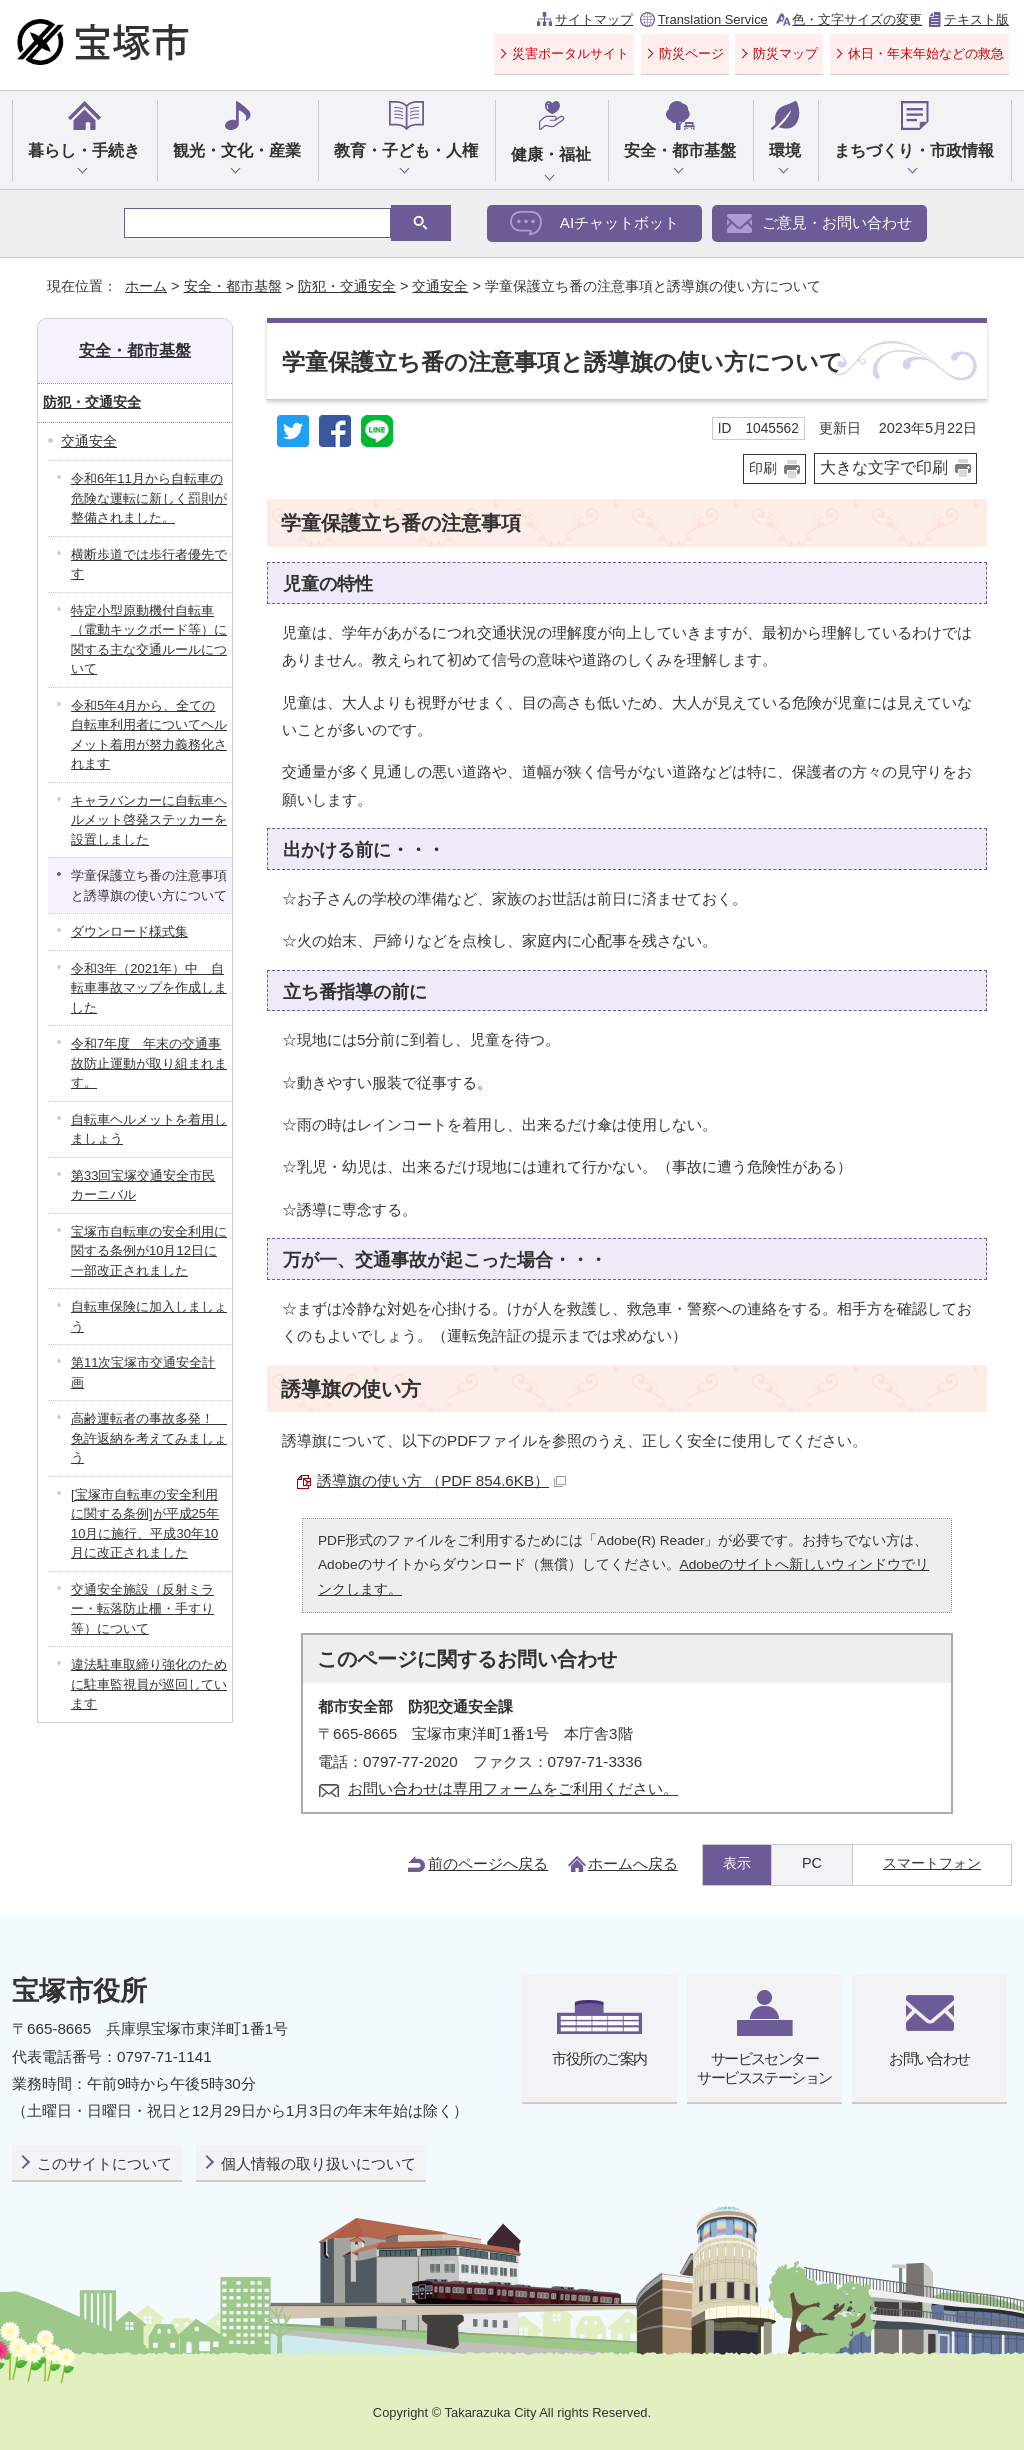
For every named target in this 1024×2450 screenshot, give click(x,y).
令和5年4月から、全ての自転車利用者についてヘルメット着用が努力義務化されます (149, 735)
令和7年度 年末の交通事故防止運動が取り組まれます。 (149, 1063)
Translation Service (713, 19)
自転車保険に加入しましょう (149, 1316)
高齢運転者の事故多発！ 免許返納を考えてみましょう (149, 1438)
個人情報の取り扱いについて (318, 2163)
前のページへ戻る (488, 1863)
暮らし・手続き (84, 150)
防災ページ (691, 53)
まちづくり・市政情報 (914, 150)
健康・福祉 (551, 154)
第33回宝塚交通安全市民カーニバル (143, 1185)
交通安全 (440, 286)
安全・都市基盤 (680, 150)
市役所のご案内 (599, 2058)
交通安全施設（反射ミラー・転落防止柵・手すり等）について (142, 1609)
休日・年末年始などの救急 (926, 53)
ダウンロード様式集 (129, 931)
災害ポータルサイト (570, 53)
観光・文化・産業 (237, 150)
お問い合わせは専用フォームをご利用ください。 (513, 1788)
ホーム (146, 286)
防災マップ (785, 53)
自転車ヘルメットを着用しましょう (149, 1129)
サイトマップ (594, 19)
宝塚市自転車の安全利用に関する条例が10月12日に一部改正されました (149, 1251)
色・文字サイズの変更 (857, 19)
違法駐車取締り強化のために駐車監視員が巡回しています (149, 1684)
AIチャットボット (619, 222)
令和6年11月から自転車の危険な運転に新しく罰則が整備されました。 (149, 498)
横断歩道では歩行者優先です (149, 564)
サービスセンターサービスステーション (764, 2067)
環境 (785, 150)
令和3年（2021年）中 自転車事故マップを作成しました (149, 988)
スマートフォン (932, 1863)
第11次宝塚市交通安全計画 (143, 1372)
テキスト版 (976, 19)
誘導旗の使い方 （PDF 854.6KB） (441, 1480)
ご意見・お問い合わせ (837, 222)
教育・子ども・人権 (406, 150)
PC (812, 1863)
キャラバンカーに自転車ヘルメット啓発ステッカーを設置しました (149, 820)
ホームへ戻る (633, 1863)
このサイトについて (104, 2163)
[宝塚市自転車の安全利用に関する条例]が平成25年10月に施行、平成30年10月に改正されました (145, 1524)
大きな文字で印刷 (884, 467)
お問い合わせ (929, 2058)
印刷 (763, 468)
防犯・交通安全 (347, 286)
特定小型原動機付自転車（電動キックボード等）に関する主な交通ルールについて (149, 640)
